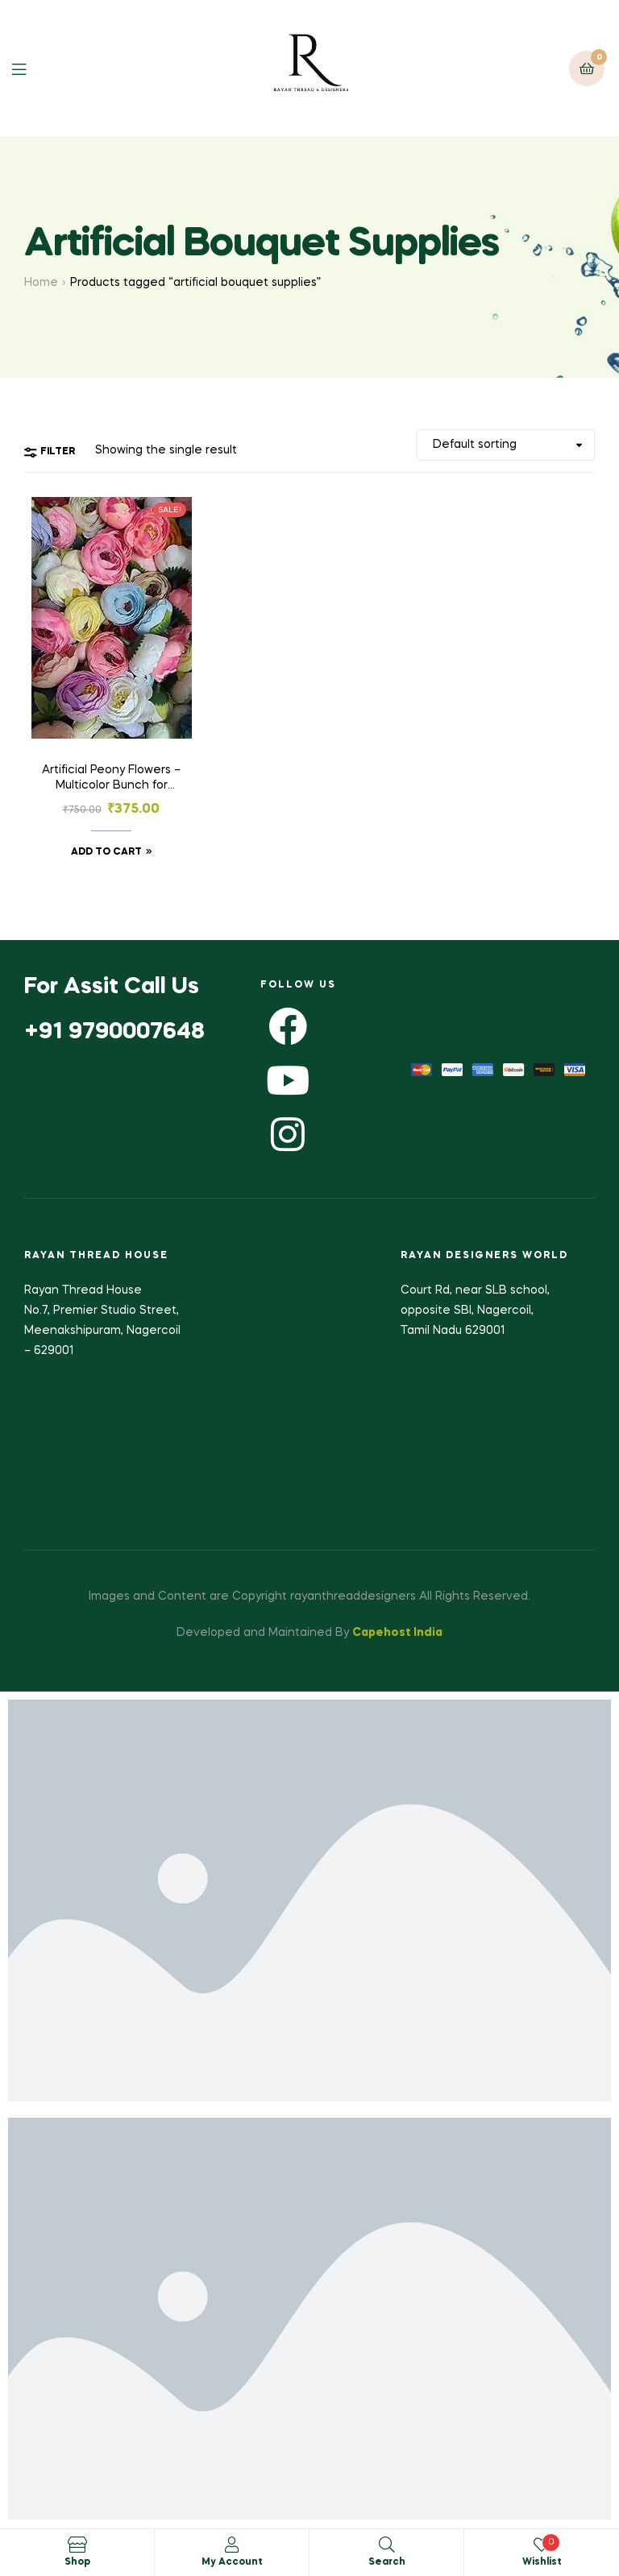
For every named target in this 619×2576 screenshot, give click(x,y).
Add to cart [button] (106, 852)
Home (41, 282)
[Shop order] (505, 445)
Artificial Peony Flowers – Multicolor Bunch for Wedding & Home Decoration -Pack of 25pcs (111, 779)
